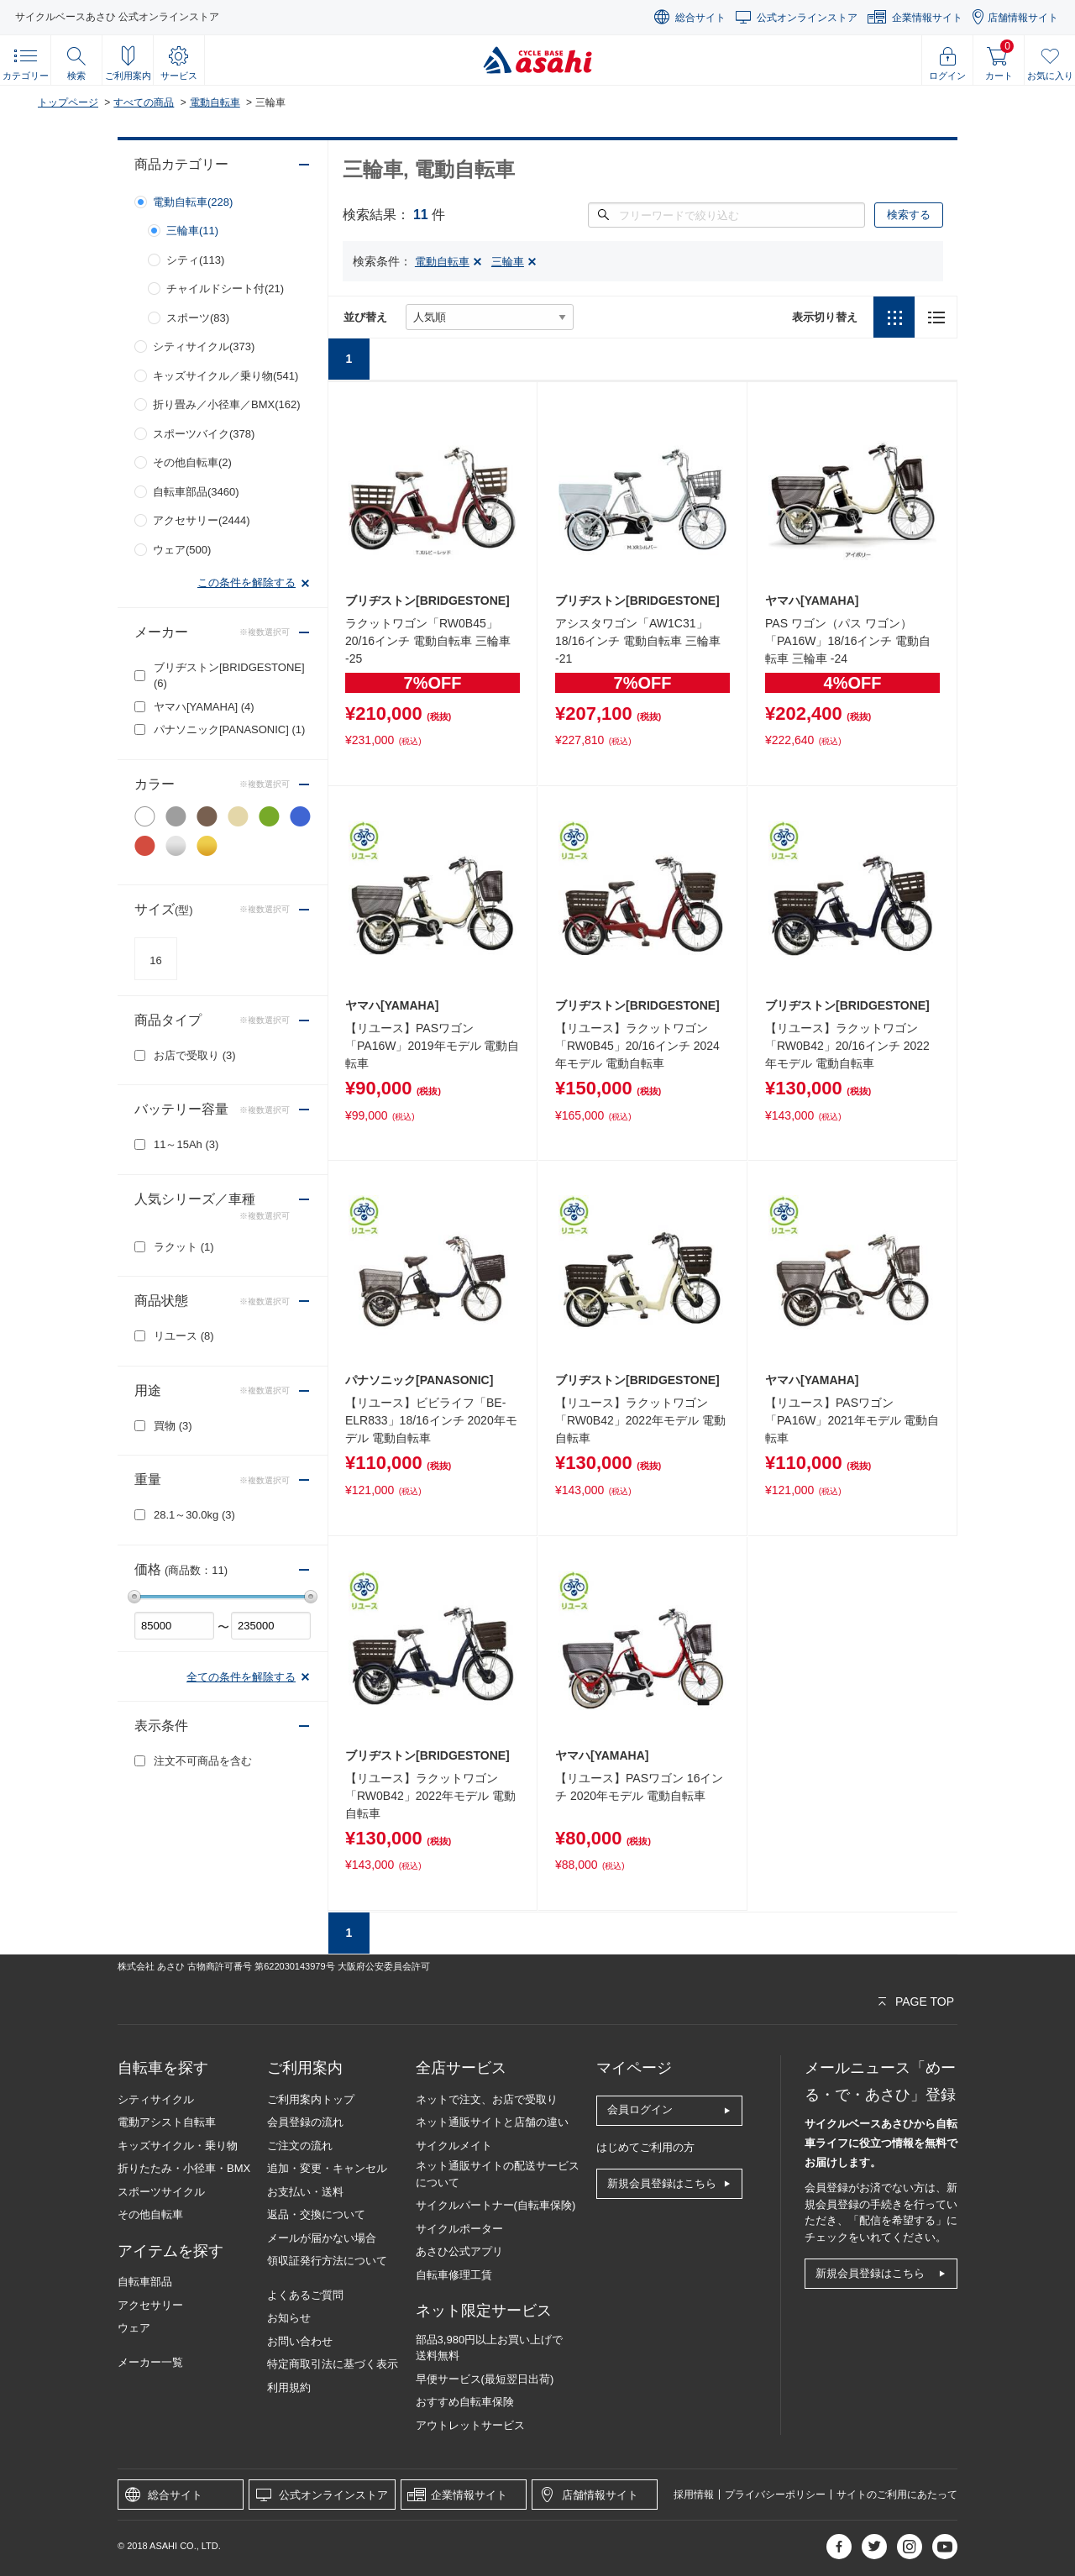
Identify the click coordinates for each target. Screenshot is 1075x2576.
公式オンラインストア (807, 18)
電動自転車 (215, 102)
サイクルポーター (459, 2228)
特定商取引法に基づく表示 (332, 2364)
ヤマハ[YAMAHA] (204, 706)
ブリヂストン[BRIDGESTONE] (229, 675)
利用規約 (289, 2387)
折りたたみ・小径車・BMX (184, 2168)
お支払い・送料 (305, 2191)
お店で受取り (195, 1055)
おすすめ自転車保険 (465, 2401)
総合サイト (700, 18)
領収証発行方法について (327, 2260)
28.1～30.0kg (194, 1514)
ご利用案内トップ (310, 2099)
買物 (173, 1425)
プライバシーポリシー (775, 2494)
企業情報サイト (927, 18)
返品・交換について (316, 2214)
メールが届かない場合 (321, 2238)
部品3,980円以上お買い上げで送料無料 (490, 2348)
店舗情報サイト (1023, 18)
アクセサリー (150, 2305)
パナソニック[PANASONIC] (229, 729)
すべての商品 (143, 102)
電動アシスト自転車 (167, 2122)
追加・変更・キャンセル (327, 2168)
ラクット (184, 1247)
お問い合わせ (300, 2341)
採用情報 (694, 2494)
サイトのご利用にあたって (896, 2494)
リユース (184, 1336)
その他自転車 (150, 2214)
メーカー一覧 (150, 2362)
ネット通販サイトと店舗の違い (492, 2122)
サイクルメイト (454, 2145)
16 (155, 960)
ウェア (134, 2328)
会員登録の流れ (305, 2122)
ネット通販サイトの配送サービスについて (497, 2174)
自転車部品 (145, 2281)
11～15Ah (186, 1144)
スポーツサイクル (161, 2191)
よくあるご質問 (305, 2295)
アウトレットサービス (470, 2425)
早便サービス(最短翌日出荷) (485, 2379)
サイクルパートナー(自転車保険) (496, 2205)
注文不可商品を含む (203, 1761)
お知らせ (289, 2317)
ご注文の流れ (300, 2145)
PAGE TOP (924, 2001)
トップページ (68, 102)
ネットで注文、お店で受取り (487, 2099)
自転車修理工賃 (454, 2275)
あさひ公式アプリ (459, 2251)
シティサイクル (156, 2099)
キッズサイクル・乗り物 (178, 2145)
